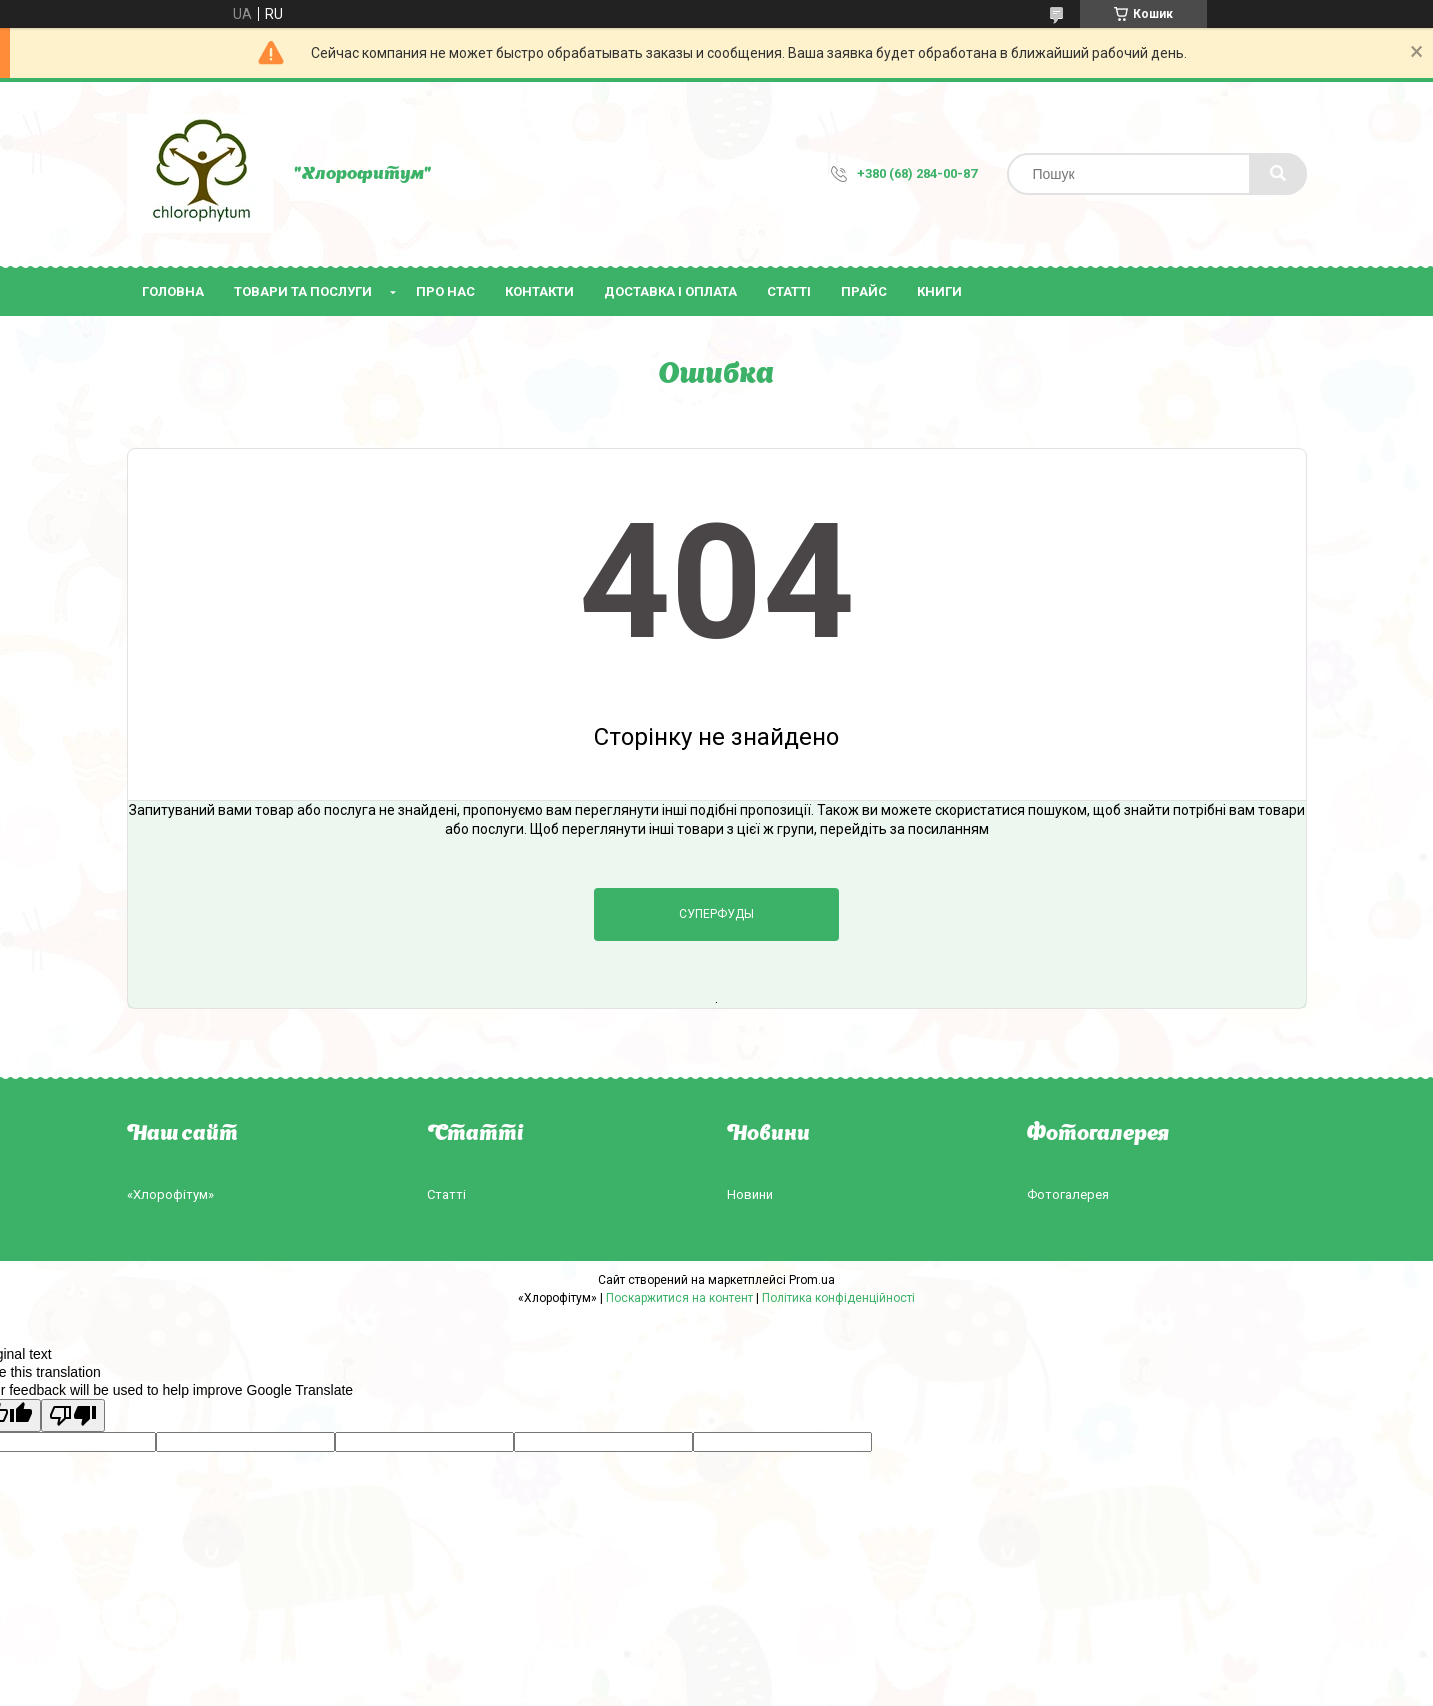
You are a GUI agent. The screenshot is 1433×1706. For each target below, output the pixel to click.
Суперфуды (716, 914)
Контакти (539, 291)
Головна (173, 291)
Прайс (864, 291)
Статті (789, 291)
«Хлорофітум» (170, 1194)
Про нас (445, 291)
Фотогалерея (1068, 1194)
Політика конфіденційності (838, 1298)
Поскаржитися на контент (679, 1298)
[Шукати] (1278, 174)
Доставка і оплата (670, 291)
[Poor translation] (73, 1415)
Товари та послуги (303, 291)
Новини (750, 1194)
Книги (939, 291)
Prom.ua (812, 1280)
